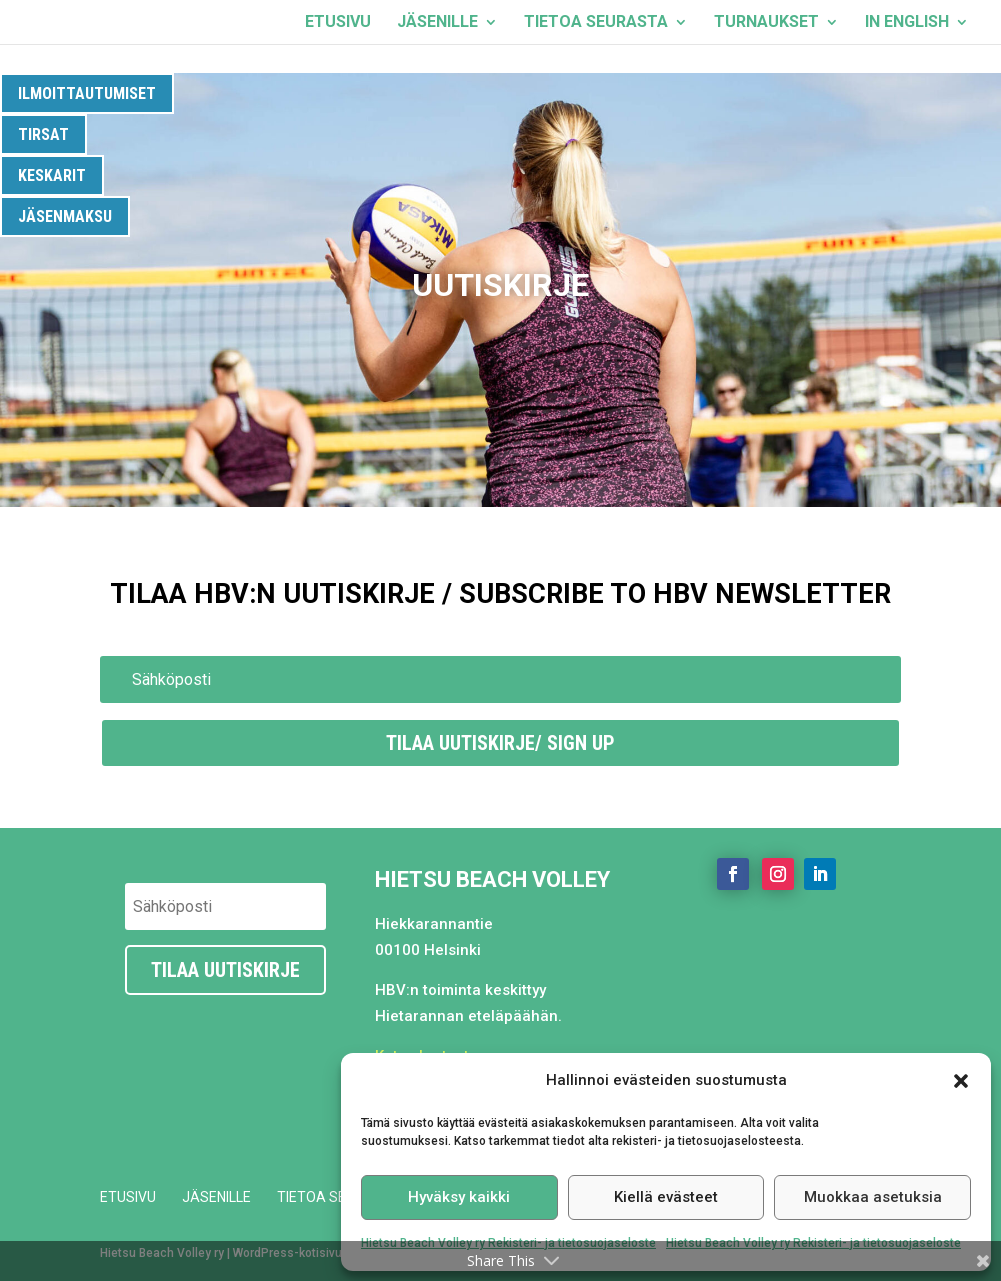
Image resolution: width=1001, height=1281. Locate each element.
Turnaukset (766, 23)
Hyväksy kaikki (459, 1197)
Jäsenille (437, 23)
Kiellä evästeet (666, 1197)
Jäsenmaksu (65, 216)
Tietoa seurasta (596, 23)
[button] (961, 1081)
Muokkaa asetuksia (873, 1197)
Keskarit (52, 175)
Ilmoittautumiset (87, 93)
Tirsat (43, 134)
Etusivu (338, 23)
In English (907, 23)
